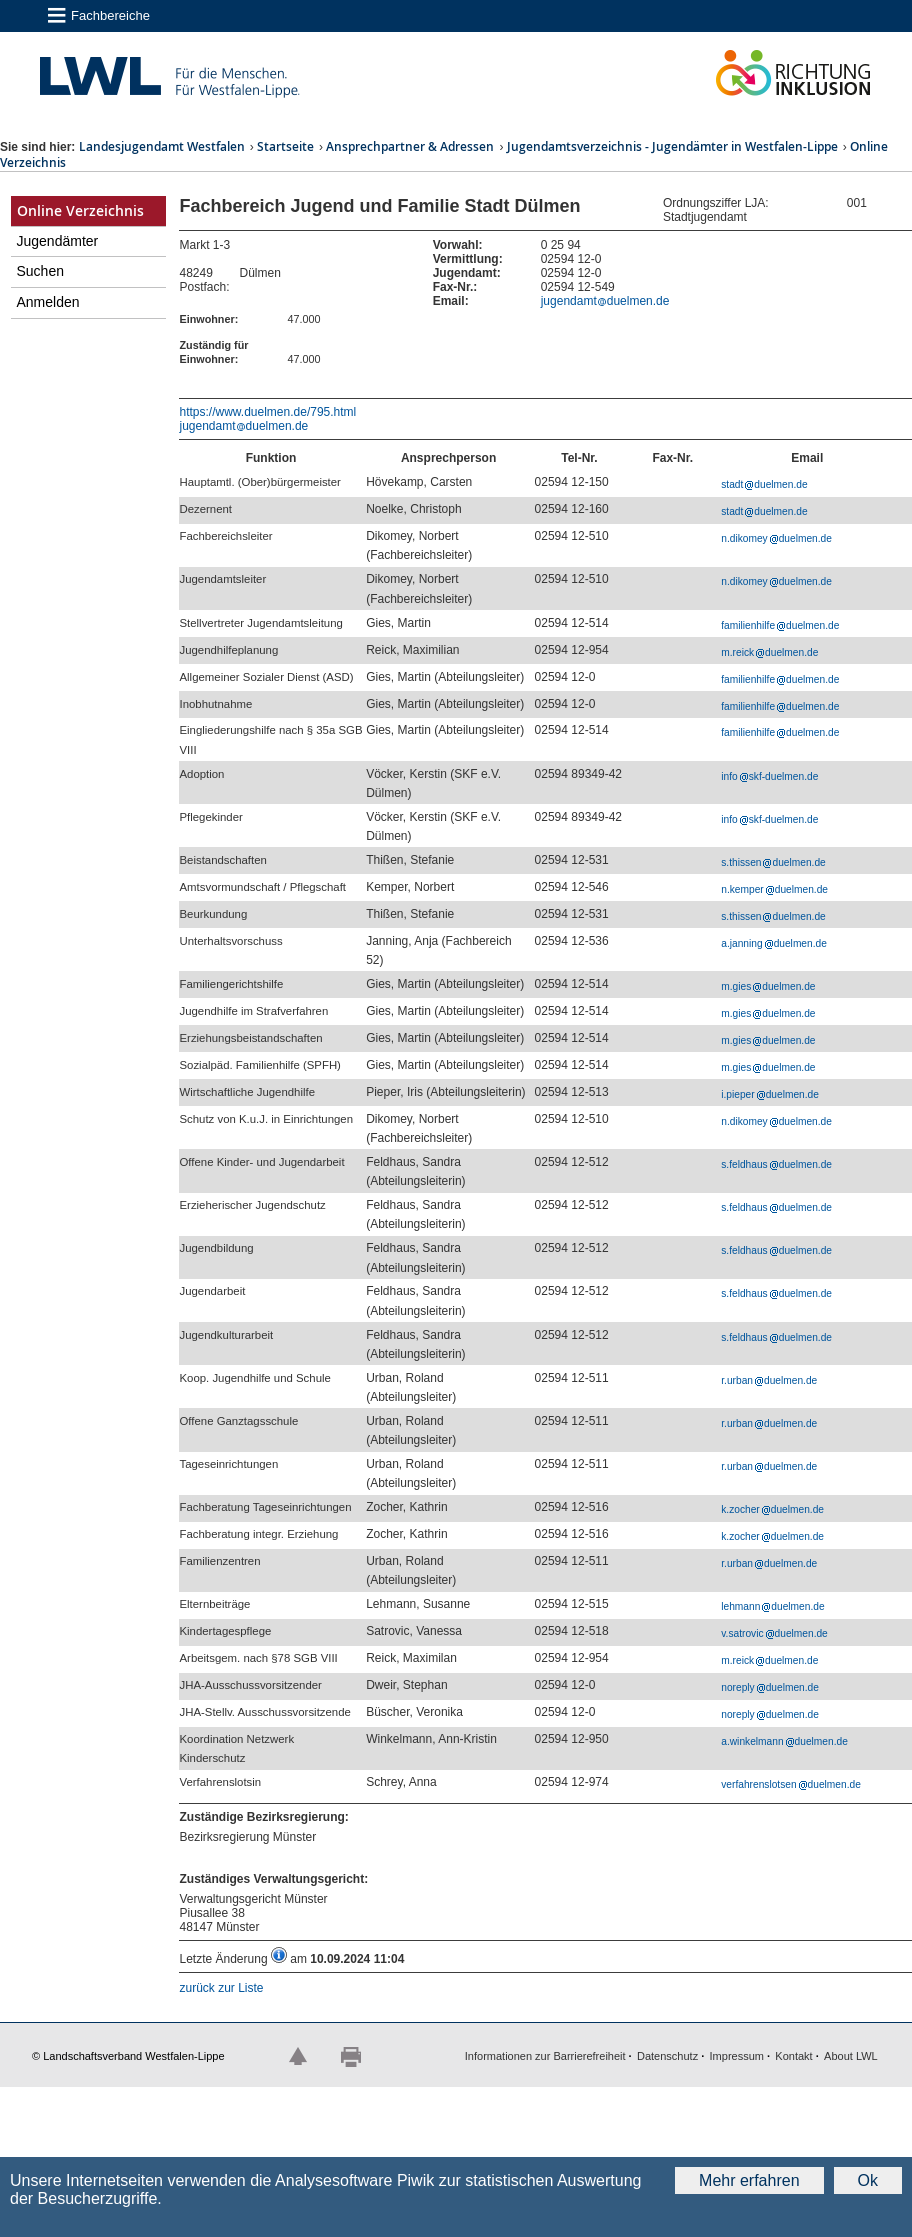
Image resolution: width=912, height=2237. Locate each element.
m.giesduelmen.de (768, 986)
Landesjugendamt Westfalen (162, 146)
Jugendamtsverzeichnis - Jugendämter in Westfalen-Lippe (672, 146)
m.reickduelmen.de (769, 652)
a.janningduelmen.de (774, 943)
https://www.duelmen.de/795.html (267, 412)
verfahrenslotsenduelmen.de (791, 1784)
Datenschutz (667, 2056)
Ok (868, 2180)
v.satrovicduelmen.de (774, 1633)
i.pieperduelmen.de (770, 1094)
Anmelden (48, 302)
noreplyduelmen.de (770, 1687)
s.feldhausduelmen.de (776, 1164)
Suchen (40, 271)
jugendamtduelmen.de (605, 301)
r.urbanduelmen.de (769, 1380)
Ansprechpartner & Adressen (410, 146)
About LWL (851, 2056)
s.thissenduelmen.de (773, 862)
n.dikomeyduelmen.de (776, 538)
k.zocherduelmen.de (772, 1509)
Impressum (737, 2056)
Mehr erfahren (749, 2180)
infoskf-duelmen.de (769, 776)
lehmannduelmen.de (772, 1606)
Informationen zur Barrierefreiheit (545, 2056)
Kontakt (793, 2056)
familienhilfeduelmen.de (780, 625)
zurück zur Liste (221, 1988)
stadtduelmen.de (764, 484)
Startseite (285, 146)
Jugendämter (58, 241)
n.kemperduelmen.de (774, 889)
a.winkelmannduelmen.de (784, 1741)
